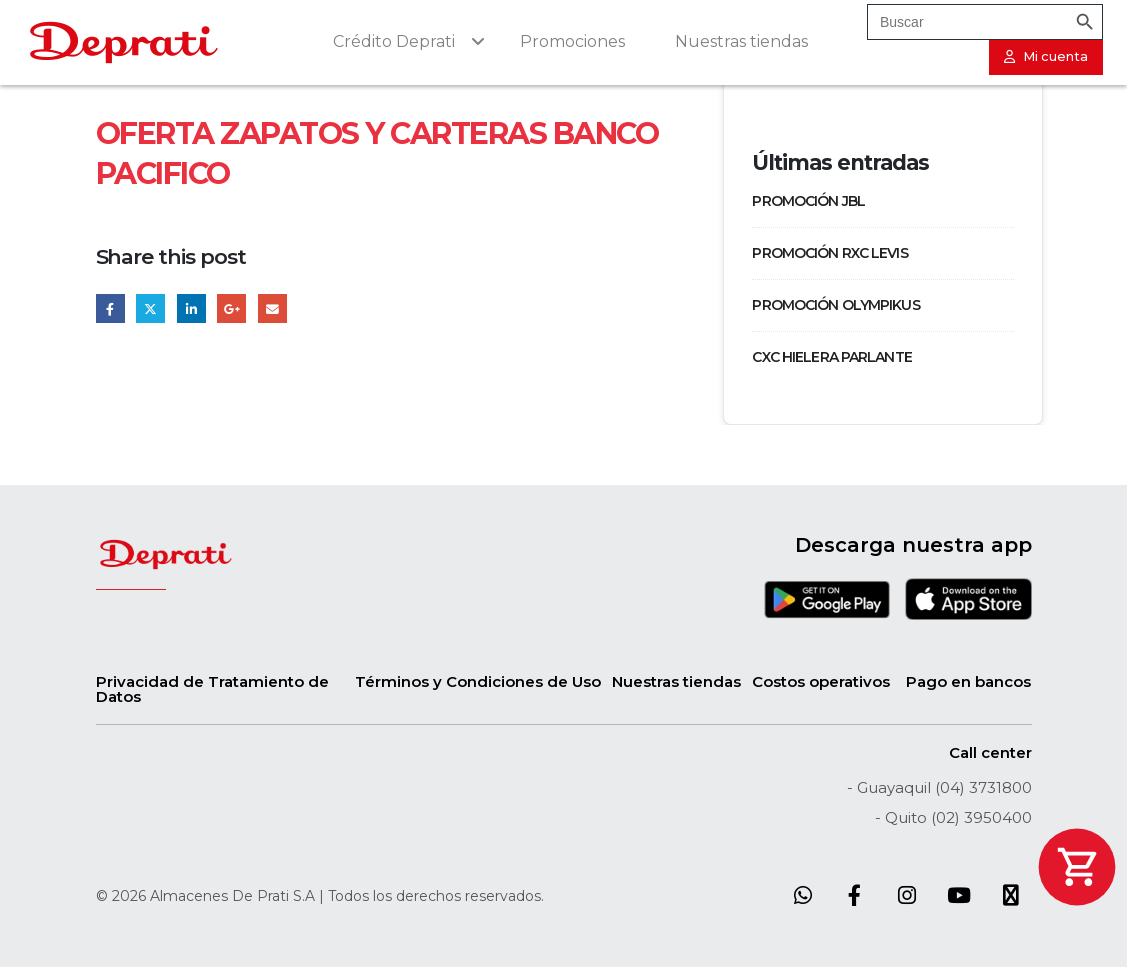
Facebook (110, 308)
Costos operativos (821, 681)
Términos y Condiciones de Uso (478, 681)
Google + (231, 308)
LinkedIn (191, 308)
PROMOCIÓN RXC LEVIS (829, 253)
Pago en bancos (968, 681)
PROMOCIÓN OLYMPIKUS (835, 305)
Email (272, 308)
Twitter (150, 308)
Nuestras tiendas (676, 681)
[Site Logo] (124, 42)
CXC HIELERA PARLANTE (831, 357)
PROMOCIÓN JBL (808, 201)
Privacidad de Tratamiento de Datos (212, 689)
